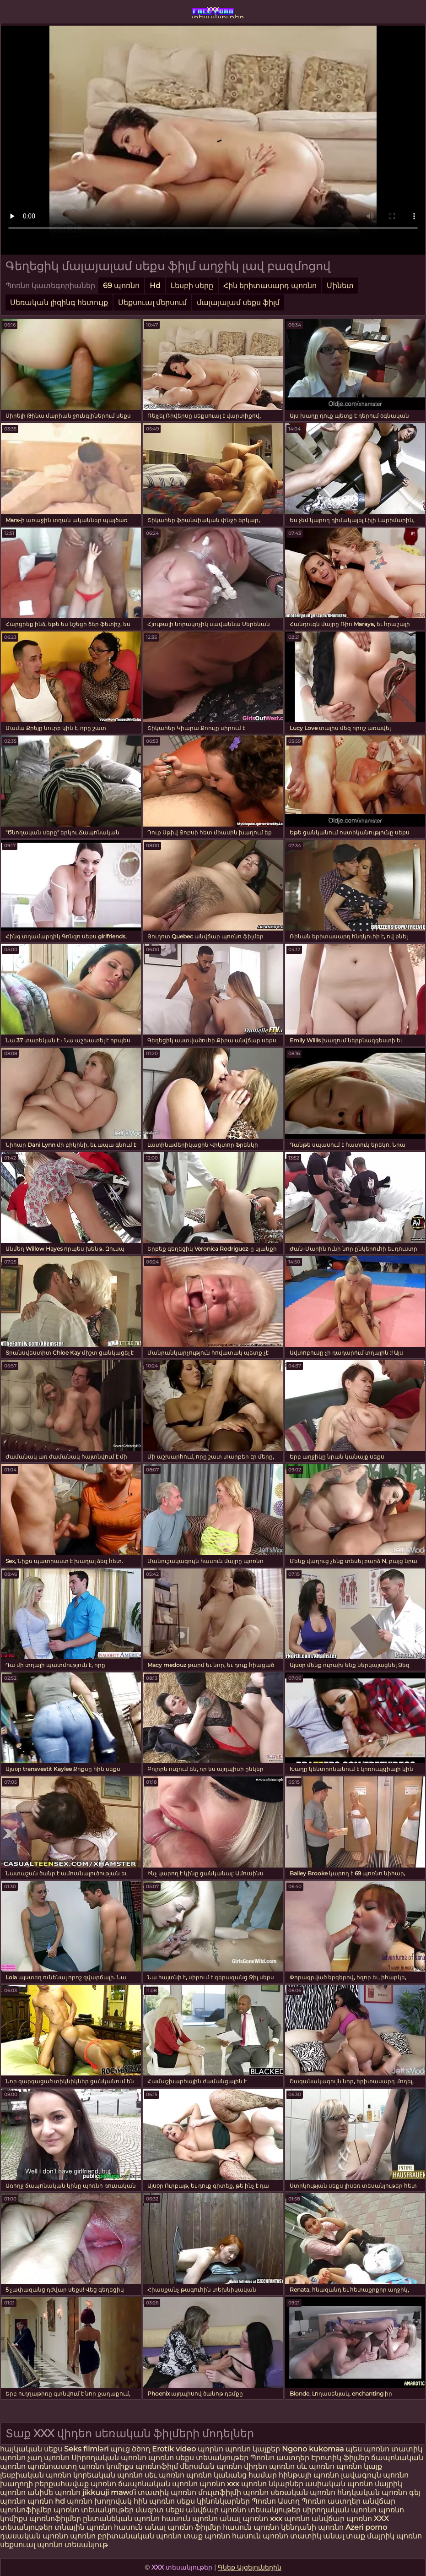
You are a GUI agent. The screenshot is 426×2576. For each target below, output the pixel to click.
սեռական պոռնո (302, 2492)
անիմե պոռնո (54, 2492)
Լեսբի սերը (192, 285)
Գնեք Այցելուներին (249, 2567)
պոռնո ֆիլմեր (195, 2527)
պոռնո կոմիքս (106, 2466)
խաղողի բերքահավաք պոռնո (58, 2483)
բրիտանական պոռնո (140, 2536)
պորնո (211, 2449)
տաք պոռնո (206, 2536)
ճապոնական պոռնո (158, 2483)
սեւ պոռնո (164, 2475)
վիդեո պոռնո (269, 2466)
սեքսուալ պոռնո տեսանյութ (54, 2544)
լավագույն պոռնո (375, 2475)
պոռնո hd (46, 2501)
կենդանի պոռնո (313, 2527)
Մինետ (340, 285)
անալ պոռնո (244, 2518)
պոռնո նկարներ (272, 2483)
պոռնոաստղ (52, 2466)
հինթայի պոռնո (309, 2475)
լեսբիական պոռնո (35, 2475)
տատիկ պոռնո (167, 2492)
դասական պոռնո (35, 2536)
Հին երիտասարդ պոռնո (270, 285)
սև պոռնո (315, 2466)
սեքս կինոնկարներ (213, 2501)
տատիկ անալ (317, 2536)
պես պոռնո (367, 2449)
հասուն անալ (140, 2527)
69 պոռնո (121, 285)
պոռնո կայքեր (252, 2449)
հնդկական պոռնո (372, 2492)
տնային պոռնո (83, 2527)
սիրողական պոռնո (339, 2509)
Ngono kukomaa (313, 2449)
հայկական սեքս (32, 2449)
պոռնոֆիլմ (156, 2466)
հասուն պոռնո (190, 2518)
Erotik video (175, 2449)
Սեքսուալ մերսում (152, 302)
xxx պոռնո (290, 2518)
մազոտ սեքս (159, 2509)
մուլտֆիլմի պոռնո (233, 2492)
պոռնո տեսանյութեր (94, 2509)
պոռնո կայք (359, 2466)
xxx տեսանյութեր (213, 11)
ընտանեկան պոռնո (121, 2518)
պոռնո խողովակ (99, 2501)
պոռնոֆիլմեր (55, 2518)
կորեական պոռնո (108, 2475)
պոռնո (161, 2457)
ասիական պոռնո (339, 2483)
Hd (155, 285)
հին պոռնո (154, 2501)
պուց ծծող (131, 2449)
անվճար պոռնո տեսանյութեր (243, 2509)
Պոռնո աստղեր (279, 2457)
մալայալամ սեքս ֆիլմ (238, 302)
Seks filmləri (87, 2449)
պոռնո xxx (219, 2483)
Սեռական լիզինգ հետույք (59, 302)
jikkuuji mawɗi (109, 2492)
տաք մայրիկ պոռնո (384, 2536)
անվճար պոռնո (342, 2518)
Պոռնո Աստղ (276, 2501)
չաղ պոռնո (48, 2457)
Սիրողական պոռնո (108, 2457)
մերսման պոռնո (211, 2466)
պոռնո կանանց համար (231, 2475)
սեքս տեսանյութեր (212, 2457)
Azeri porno (366, 2527)
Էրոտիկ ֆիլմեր (341, 2457)
